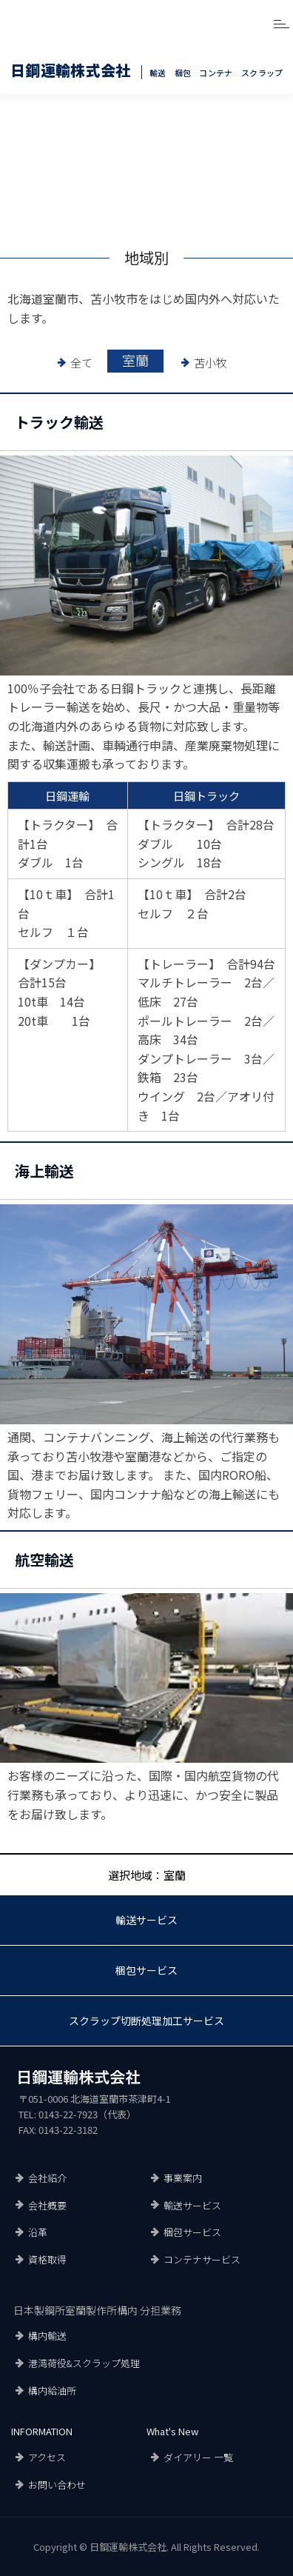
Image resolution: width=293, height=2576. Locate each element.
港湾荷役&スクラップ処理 (84, 2363)
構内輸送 (47, 2336)
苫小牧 (210, 362)
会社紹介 (47, 2178)
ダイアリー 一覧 (198, 2457)
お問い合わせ (57, 2484)
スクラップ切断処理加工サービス (146, 2020)
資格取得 (47, 2259)
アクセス (47, 2457)
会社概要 (47, 2205)
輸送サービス (146, 1919)
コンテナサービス (202, 2259)
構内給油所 (52, 2390)
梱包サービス (146, 1970)
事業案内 (183, 2178)
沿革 (37, 2232)
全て (81, 362)
